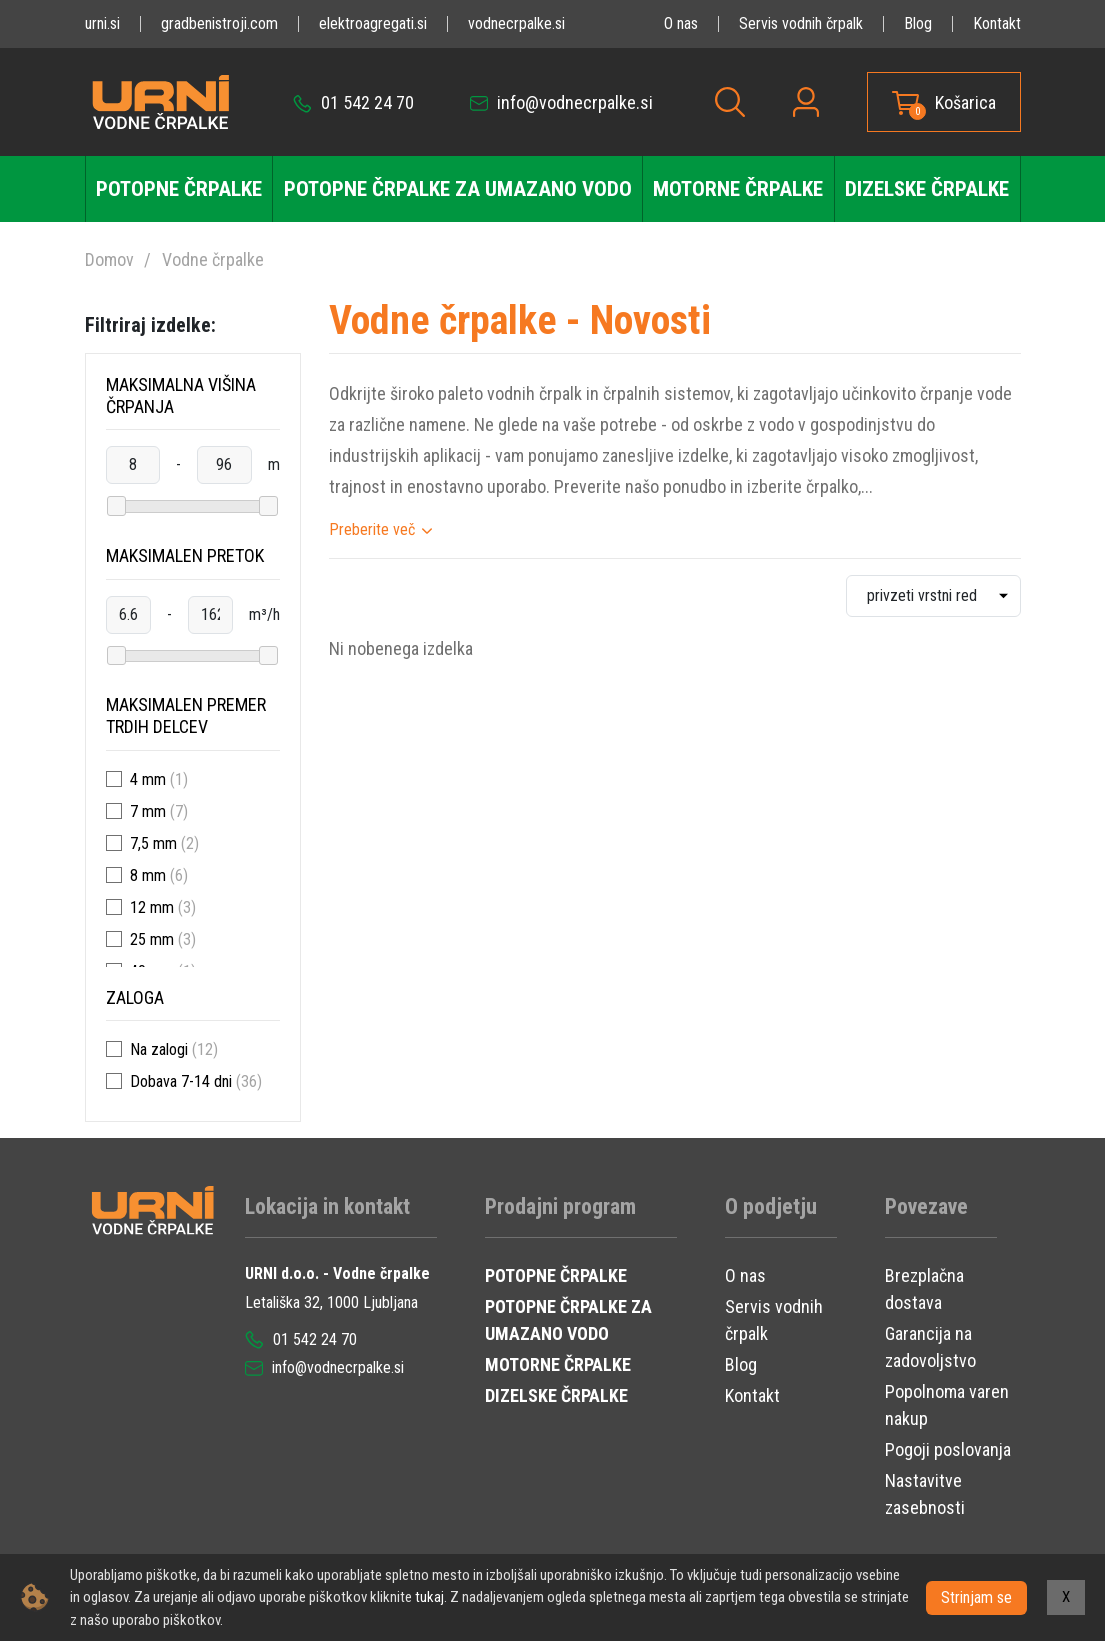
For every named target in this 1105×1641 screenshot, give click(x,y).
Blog (918, 23)
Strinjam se (976, 1596)
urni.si (102, 23)
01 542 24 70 (353, 102)
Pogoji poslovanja (948, 1449)
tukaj (429, 1597)
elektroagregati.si (373, 23)
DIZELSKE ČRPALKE (556, 1395)
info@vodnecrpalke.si (561, 102)
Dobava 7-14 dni (181, 1081)
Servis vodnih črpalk (801, 23)
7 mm (148, 811)
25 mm (152, 939)
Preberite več (372, 529)
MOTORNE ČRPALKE (558, 1364)
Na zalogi (159, 1049)
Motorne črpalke (738, 189)
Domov (109, 259)
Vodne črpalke (213, 259)
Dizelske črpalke (927, 189)
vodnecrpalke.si (516, 23)
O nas (681, 23)
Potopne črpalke (179, 189)
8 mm (148, 875)
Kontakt (997, 23)
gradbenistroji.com (219, 23)
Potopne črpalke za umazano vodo (458, 189)
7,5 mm (153, 843)
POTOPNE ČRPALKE (556, 1275)
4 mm (148, 779)
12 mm (152, 907)
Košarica (965, 102)
